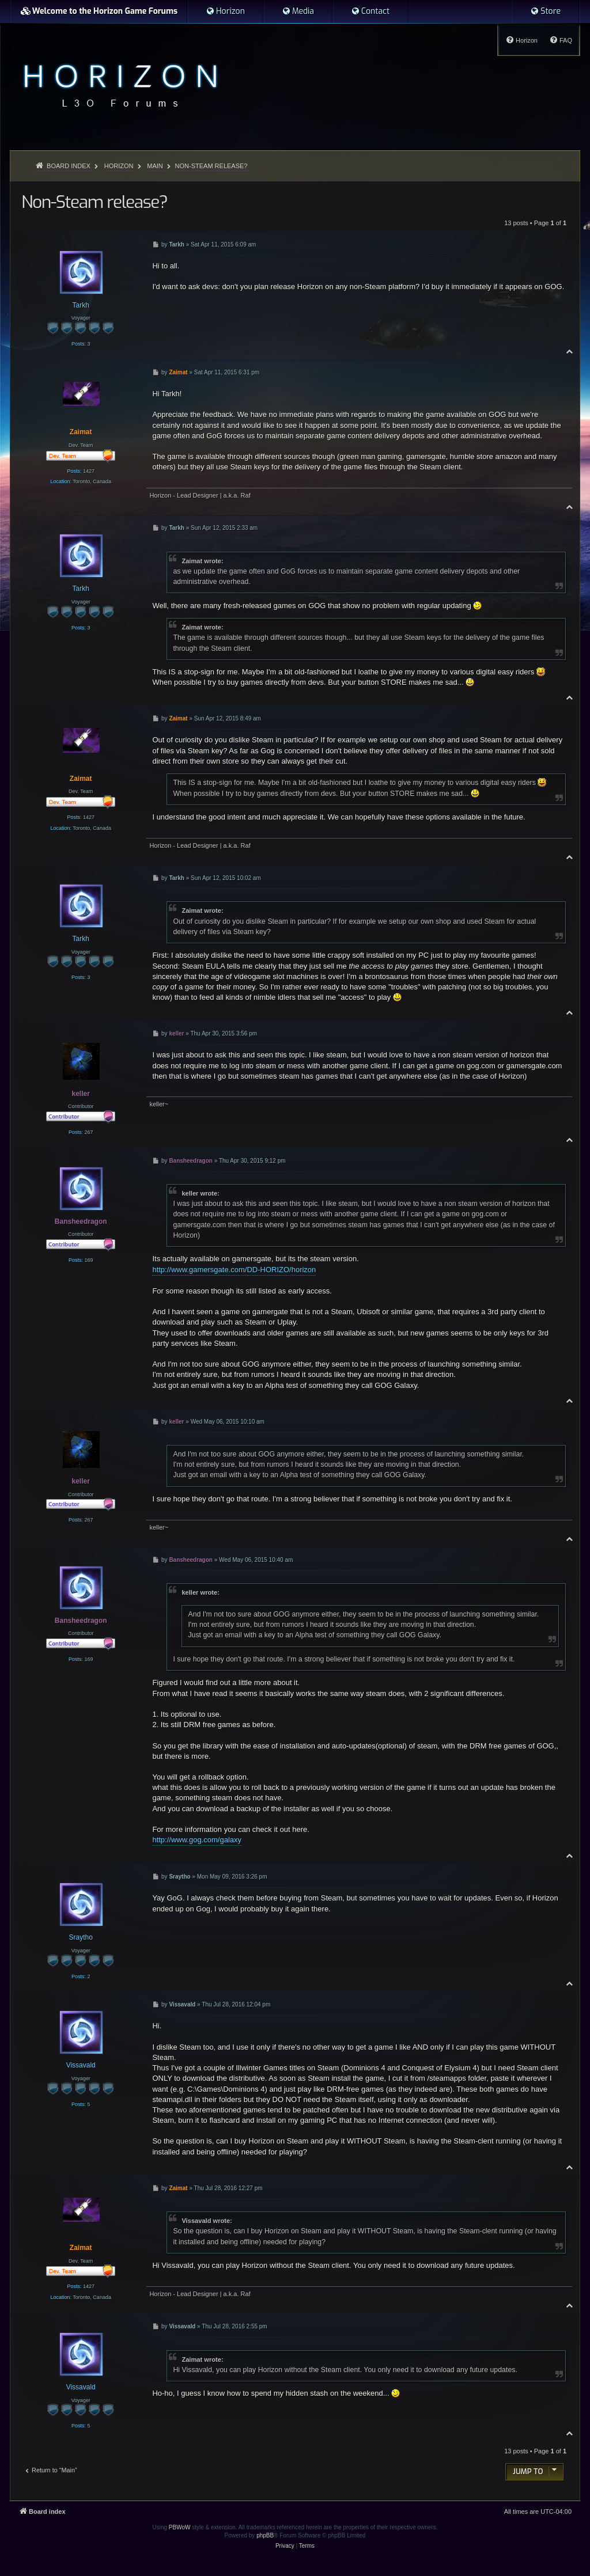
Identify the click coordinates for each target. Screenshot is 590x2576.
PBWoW (180, 2527)
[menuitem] (225, 11)
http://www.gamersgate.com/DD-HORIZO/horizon (234, 1269)
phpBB (265, 2535)
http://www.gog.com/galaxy (196, 1839)
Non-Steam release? (211, 165)
